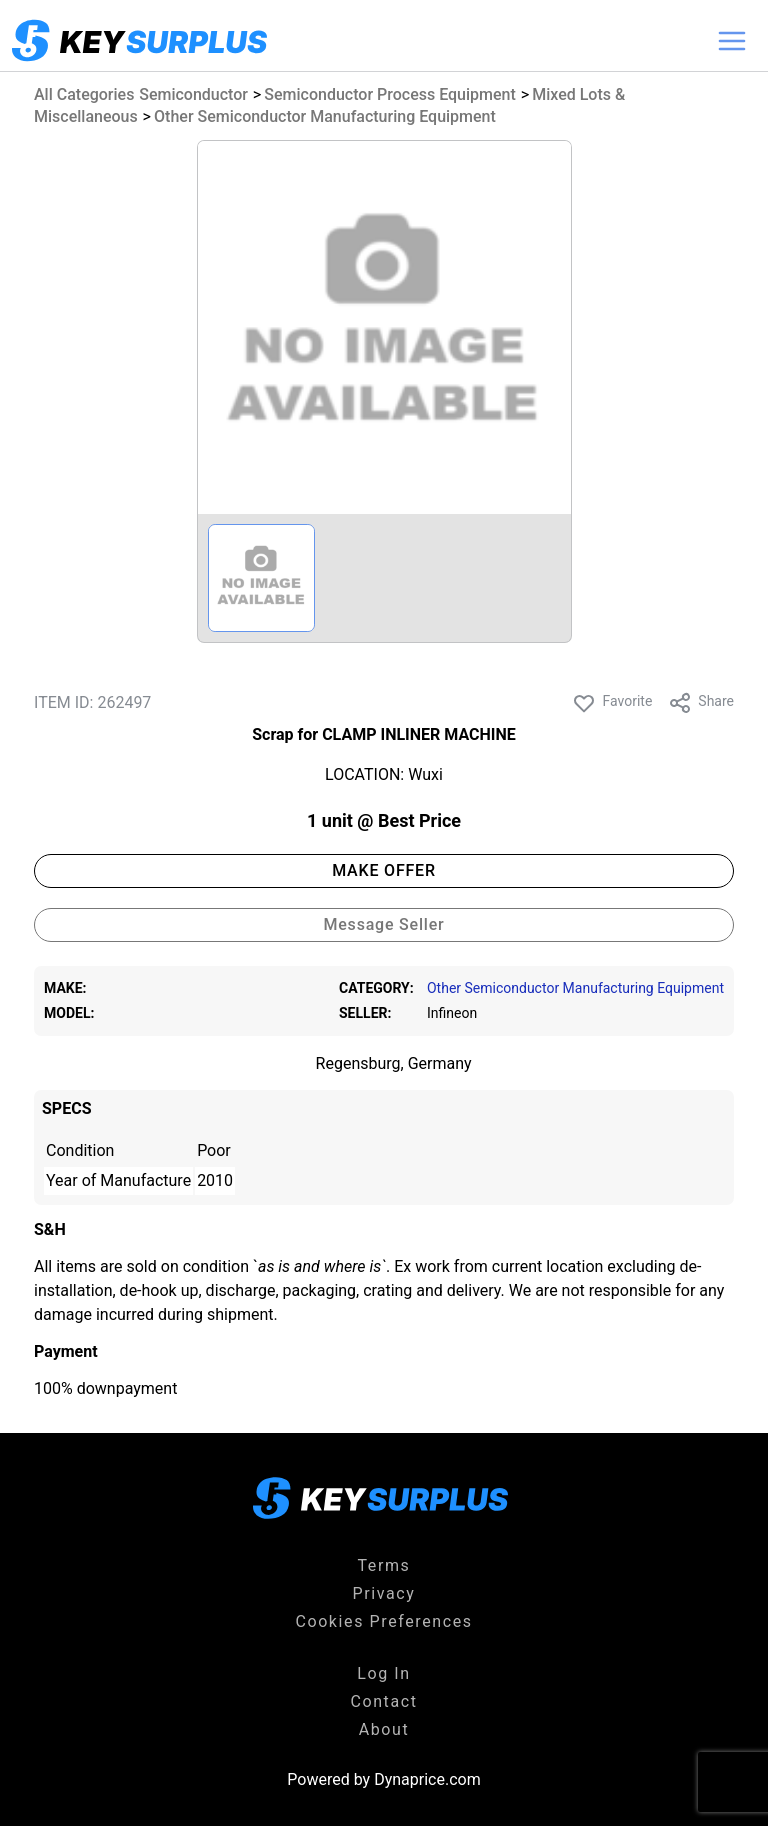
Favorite (612, 703)
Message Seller (383, 924)
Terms (384, 1565)
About (384, 1729)
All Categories (84, 94)
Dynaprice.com (427, 1779)
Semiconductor (193, 94)
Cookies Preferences (383, 1621)
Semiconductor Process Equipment (390, 94)
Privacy (384, 1593)
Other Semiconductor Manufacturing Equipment (325, 116)
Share (701, 703)
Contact (383, 1701)
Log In (383, 1673)
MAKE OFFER (384, 870)
